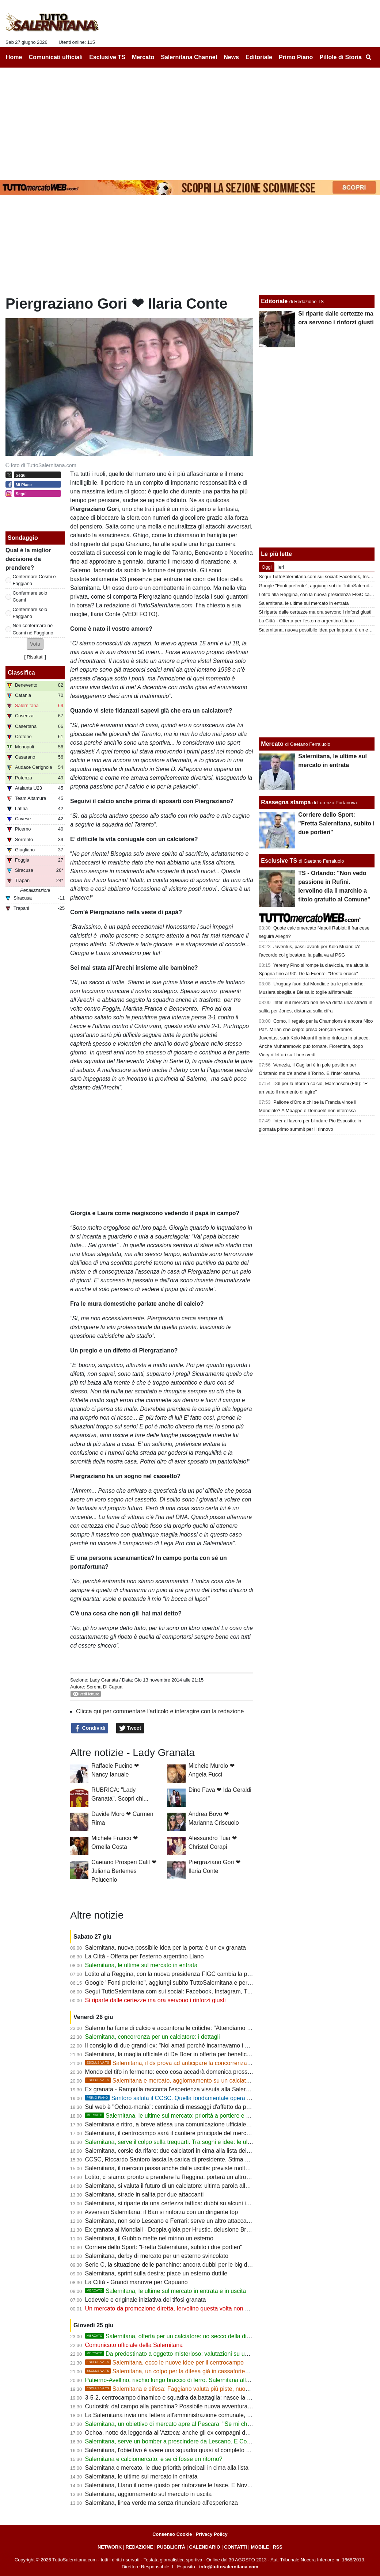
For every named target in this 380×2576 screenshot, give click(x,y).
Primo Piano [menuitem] (296, 57)
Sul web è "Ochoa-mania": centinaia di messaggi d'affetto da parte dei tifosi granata (193, 2107)
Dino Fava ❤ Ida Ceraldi (220, 1790)
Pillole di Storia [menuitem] (340, 57)
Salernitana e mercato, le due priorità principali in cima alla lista (166, 2468)
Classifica (21, 672)
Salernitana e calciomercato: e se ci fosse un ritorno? (154, 2459)
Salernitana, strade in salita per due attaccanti (144, 2194)
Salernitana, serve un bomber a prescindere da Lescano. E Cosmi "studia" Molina (190, 2441)
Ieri (280, 567)
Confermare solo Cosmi (30, 596)
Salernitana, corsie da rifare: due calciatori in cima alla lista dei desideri (177, 2151)
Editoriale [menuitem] (259, 57)
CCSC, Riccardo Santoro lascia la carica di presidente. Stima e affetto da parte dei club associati (210, 2159)
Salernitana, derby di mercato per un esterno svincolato (156, 2256)
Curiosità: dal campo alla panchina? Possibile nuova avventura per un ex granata (190, 2406)
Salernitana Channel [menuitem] (189, 57)
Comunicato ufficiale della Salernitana (134, 2345)
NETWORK (110, 2547)
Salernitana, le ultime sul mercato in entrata (141, 1965)
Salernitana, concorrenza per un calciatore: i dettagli (152, 2037)
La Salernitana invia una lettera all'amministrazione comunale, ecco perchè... (184, 2415)
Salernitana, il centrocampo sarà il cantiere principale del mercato (169, 2133)
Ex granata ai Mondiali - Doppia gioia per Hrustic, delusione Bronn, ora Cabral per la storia (202, 2229)
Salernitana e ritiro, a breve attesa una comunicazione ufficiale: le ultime (178, 2124)
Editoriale (274, 301)
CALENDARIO (204, 2547)
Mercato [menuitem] (143, 57)
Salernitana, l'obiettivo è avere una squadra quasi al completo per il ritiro (178, 2450)
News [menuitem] (231, 57)
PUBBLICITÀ (171, 2547)
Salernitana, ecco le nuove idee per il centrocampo (164, 2362)
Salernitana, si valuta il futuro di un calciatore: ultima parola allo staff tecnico (183, 2186)
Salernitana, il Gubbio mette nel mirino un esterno (149, 2238)
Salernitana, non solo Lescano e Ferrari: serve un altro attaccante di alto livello (186, 2221)
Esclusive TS (279, 861)
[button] (35, 644)
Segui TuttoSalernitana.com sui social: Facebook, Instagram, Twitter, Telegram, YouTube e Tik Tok (212, 1991)
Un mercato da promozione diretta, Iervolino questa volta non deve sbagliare (184, 2308)
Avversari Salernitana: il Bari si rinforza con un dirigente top (161, 2212)
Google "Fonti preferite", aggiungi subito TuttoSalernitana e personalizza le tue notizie (196, 1983)
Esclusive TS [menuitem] (107, 57)
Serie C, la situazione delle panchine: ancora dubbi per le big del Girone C (181, 2265)
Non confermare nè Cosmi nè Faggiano (33, 629)
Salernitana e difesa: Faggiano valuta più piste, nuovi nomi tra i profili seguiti (197, 2389)
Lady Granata (104, 1680)
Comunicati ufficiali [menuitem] (56, 57)
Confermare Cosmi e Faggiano (34, 580)
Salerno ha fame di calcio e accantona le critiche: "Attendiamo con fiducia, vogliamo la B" (200, 2028)
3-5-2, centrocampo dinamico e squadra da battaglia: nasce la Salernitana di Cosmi (193, 2397)
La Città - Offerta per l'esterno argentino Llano (144, 1956)
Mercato (272, 744)
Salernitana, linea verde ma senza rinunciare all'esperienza (161, 2503)
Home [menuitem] (14, 57)
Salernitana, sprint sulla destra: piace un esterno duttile (156, 2273)
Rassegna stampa (286, 802)
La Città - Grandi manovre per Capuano (136, 2282)
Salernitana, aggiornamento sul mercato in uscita (148, 2494)
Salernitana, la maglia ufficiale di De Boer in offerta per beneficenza (172, 2054)
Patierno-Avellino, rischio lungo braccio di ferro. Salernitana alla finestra (177, 2380)
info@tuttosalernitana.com (228, 2566)
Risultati (35, 657)
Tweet (130, 1728)
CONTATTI (235, 2547)
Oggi (266, 567)
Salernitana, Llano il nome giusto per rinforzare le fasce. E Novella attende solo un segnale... (205, 2485)
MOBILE (260, 2547)
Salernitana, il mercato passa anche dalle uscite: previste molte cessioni (178, 2168)
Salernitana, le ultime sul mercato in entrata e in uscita (165, 2291)
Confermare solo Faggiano (30, 613)
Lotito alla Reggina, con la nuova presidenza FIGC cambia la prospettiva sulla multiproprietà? (206, 1974)
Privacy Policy (212, 2534)
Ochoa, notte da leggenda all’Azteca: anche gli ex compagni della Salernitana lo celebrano (202, 2433)
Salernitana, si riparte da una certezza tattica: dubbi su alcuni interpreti (176, 2203)
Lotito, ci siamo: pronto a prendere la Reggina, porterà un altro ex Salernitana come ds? (198, 2177)
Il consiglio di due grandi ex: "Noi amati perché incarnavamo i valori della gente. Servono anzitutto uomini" (222, 2045)
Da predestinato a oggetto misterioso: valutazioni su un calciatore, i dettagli (192, 2354)
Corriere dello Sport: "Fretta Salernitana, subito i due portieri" (163, 2247)
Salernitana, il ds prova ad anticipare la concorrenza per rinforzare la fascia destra (204, 2063)
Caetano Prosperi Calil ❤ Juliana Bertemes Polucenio (123, 1871)
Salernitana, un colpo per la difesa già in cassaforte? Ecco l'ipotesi (184, 2371)
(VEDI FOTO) (139, 614)
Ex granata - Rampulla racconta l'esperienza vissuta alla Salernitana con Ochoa (188, 2089)
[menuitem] (368, 57)
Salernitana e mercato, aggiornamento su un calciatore (170, 2080)
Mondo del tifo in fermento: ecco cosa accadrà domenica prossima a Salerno (184, 2072)
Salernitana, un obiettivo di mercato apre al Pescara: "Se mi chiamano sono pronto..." (195, 2424)
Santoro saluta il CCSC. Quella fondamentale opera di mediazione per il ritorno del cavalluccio (220, 2098)
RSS (277, 2547)
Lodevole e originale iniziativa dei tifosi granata (145, 2300)
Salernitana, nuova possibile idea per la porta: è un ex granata (165, 1948)
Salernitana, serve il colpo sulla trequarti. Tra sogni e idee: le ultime (172, 2142)
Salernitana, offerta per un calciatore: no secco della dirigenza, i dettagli (188, 2336)
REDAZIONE (139, 2547)
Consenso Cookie (172, 2534)
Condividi (90, 1728)
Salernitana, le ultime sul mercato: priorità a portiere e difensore (177, 2116)
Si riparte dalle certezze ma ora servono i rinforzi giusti (155, 2000)
